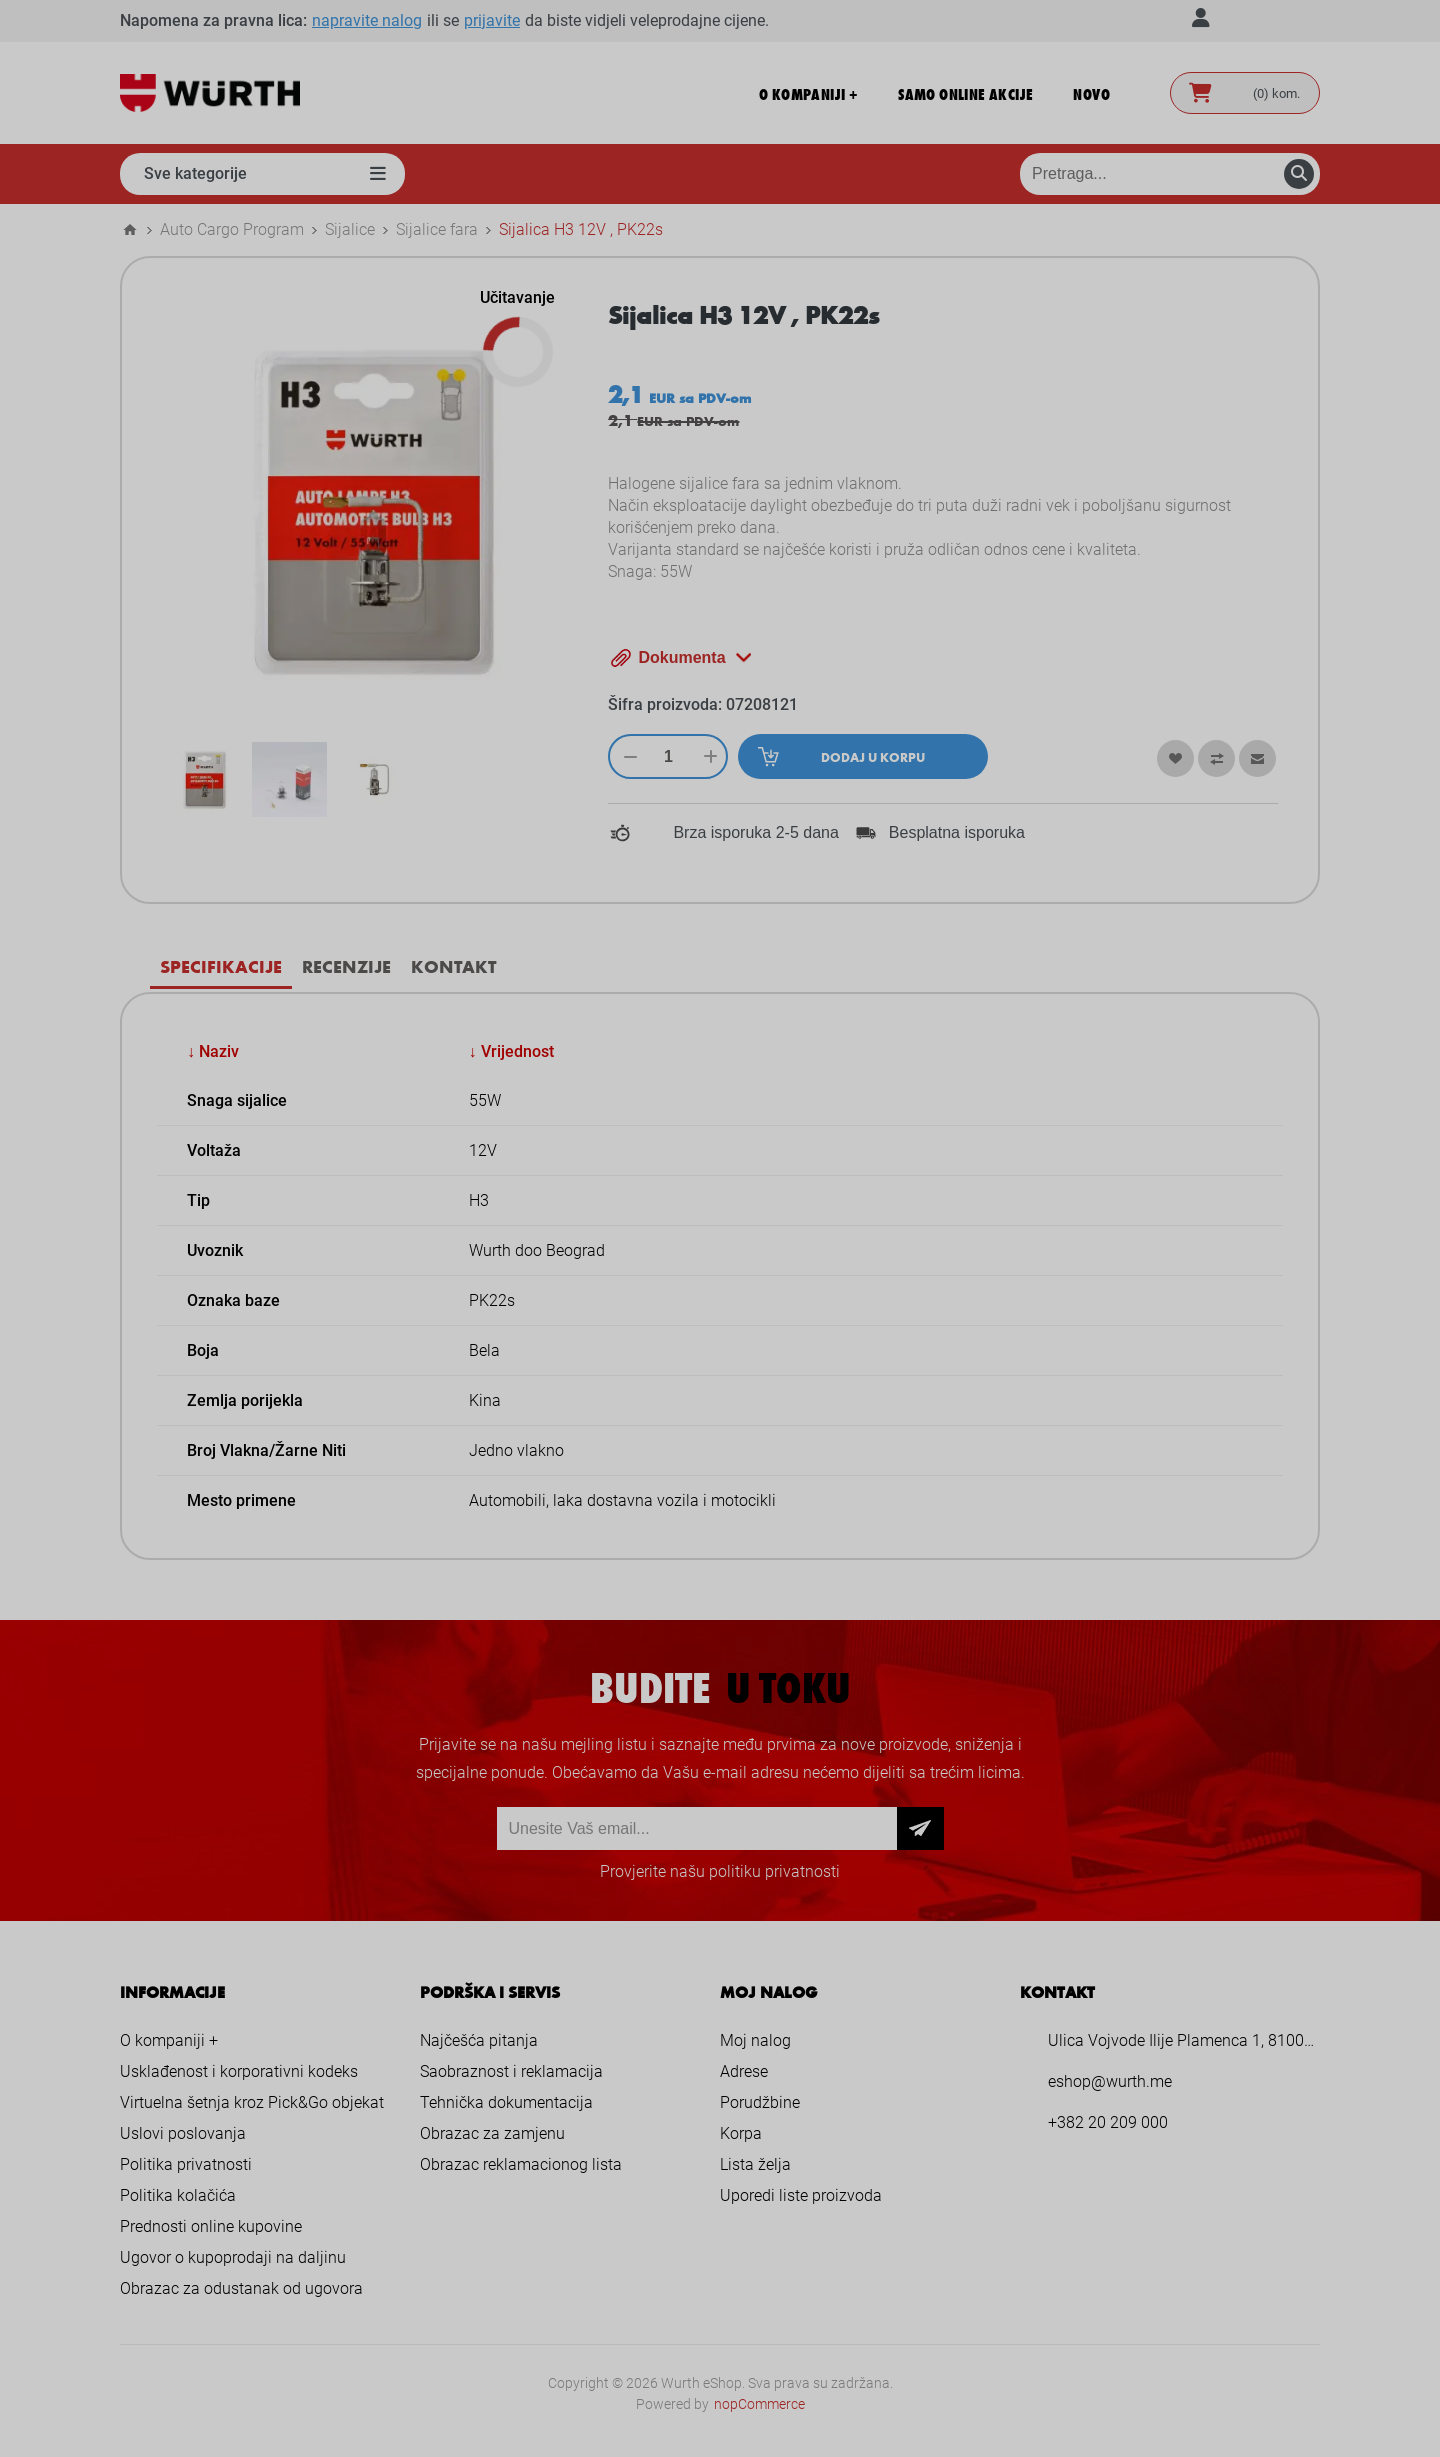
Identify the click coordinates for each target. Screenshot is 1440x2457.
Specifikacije (221, 966)
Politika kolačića (178, 2195)
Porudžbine (760, 2102)
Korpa (741, 2133)
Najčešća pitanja (479, 2040)
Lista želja (755, 2164)
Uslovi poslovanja (183, 2133)
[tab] (221, 966)
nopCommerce (759, 2404)
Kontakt (453, 966)
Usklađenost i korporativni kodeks (239, 2071)
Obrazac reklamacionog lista (521, 2164)
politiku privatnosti (774, 1871)
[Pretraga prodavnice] (1170, 174)
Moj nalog (755, 2040)
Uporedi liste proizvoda (801, 2195)
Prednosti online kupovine (211, 2226)
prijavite (492, 20)
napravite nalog (367, 20)
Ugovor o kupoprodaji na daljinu (233, 2257)
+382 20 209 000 (1108, 2122)
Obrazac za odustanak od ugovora (241, 2288)
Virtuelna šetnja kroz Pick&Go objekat (252, 2102)
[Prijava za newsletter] (697, 1828)
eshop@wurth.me (1110, 2081)
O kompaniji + (169, 2040)
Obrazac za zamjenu (492, 2133)
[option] (204, 779)
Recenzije (346, 966)
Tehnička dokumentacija (506, 2102)
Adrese (744, 2071)
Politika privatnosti (186, 2164)
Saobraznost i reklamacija (511, 2071)
